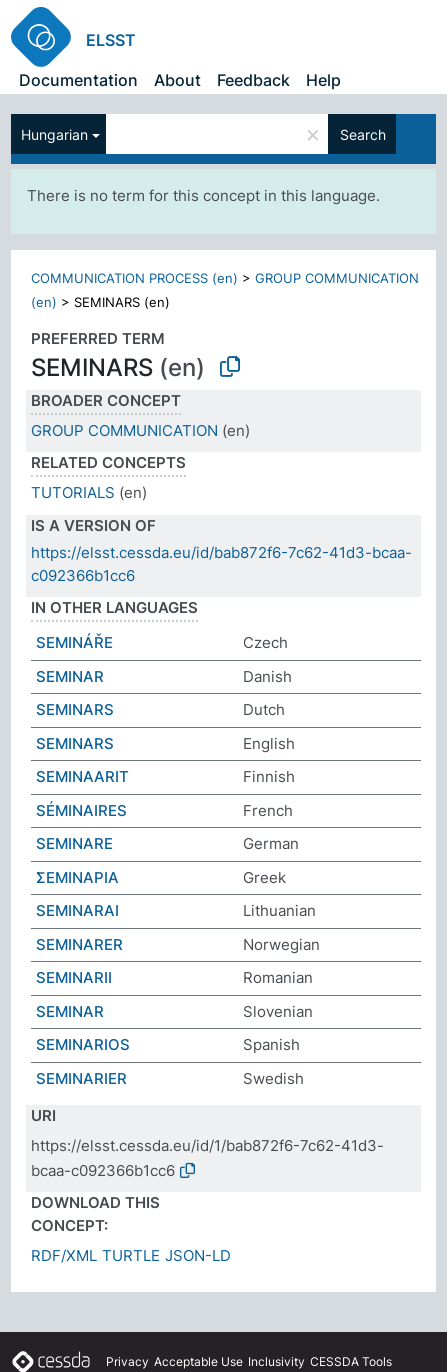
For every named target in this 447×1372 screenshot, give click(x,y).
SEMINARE (74, 843)
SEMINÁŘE (74, 642)
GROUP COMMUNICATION (124, 430)
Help (323, 80)
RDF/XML (64, 1255)
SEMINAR (70, 676)
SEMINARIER (81, 1078)
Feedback (253, 80)
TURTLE (131, 1255)
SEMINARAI (77, 910)
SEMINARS (75, 709)
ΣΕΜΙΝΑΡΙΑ (77, 877)
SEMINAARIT (82, 776)
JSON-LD (198, 1255)
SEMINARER (79, 944)
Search (363, 134)
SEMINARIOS (83, 1044)
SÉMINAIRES (81, 810)
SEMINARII (74, 977)
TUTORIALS (73, 492)
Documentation (78, 80)
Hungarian (54, 134)
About (177, 80)
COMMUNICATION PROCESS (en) (134, 278)
